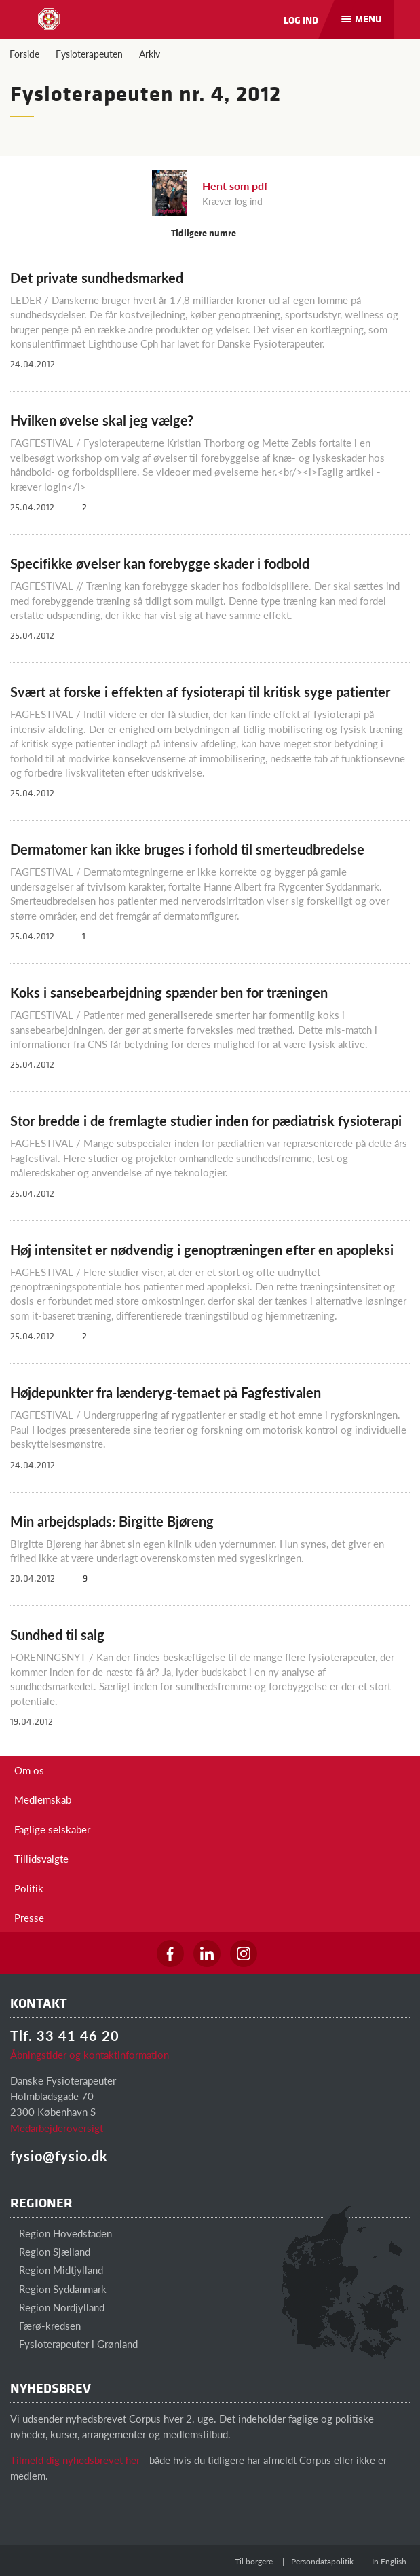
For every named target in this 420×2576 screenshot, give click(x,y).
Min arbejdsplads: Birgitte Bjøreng (112, 1521)
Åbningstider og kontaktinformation (89, 2054)
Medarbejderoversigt (56, 2128)
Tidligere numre (210, 232)
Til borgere (254, 2561)
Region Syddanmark (58, 2288)
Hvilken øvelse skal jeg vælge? (101, 420)
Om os (29, 1770)
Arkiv (149, 53)
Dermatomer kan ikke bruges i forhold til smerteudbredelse (187, 849)
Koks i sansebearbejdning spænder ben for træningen (169, 992)
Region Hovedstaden (61, 2233)
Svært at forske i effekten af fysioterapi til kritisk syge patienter (200, 691)
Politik (28, 1888)
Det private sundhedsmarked (96, 277)
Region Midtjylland (56, 2269)
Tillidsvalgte (41, 1858)
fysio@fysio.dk (59, 2155)
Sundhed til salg (57, 1634)
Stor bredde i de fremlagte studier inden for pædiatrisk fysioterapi (206, 1120)
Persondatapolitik (322, 2561)
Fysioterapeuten (89, 53)
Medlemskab (42, 1799)
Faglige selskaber (52, 1829)
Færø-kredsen (45, 2325)
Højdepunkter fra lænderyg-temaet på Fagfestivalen (165, 1392)
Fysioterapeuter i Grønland (74, 2343)
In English (389, 2561)
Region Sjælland (50, 2251)
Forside (24, 53)
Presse (29, 1917)
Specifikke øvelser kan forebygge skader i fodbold (159, 563)
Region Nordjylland (57, 2307)
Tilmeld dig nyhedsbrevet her (75, 2459)
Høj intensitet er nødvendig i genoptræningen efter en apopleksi (202, 1249)
